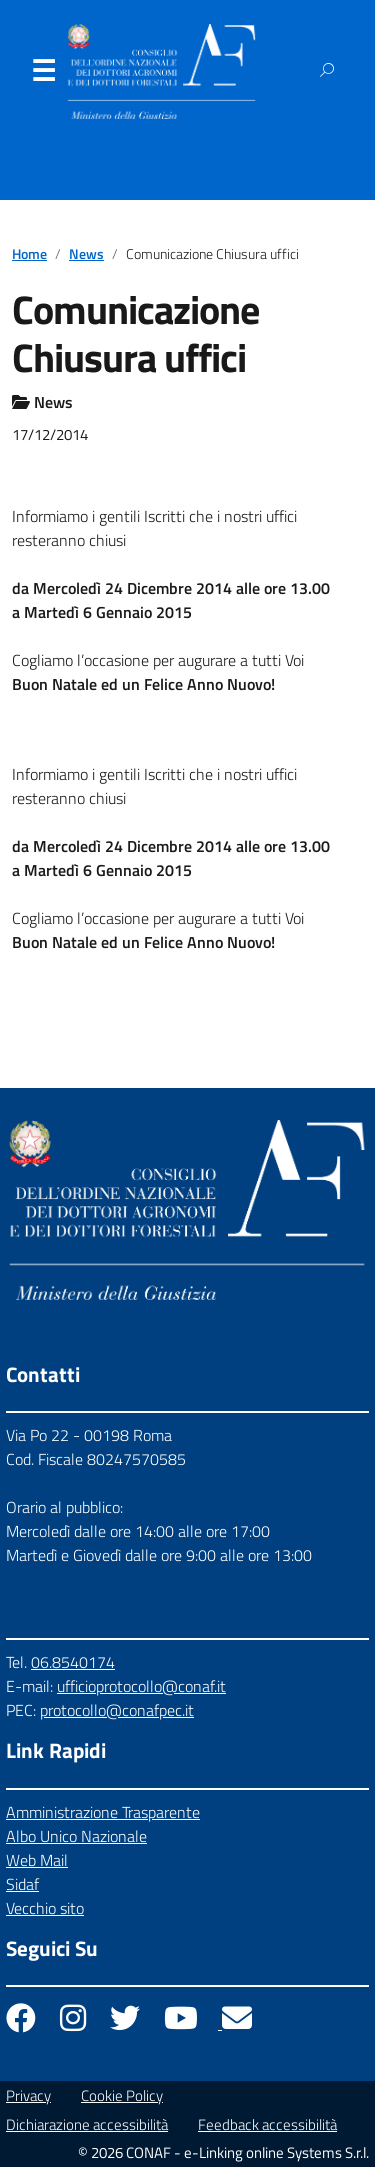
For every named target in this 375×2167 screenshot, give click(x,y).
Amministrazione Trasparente (103, 1812)
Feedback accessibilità (267, 2124)
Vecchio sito (45, 1908)
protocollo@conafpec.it (117, 1710)
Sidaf (22, 1884)
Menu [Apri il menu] (43, 75)
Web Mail (37, 1860)
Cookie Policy (122, 2095)
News (86, 254)
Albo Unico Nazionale (76, 1836)
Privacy (28, 2095)
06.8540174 (73, 1662)
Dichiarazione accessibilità (87, 2124)
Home (29, 254)
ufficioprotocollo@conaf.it (141, 1686)
